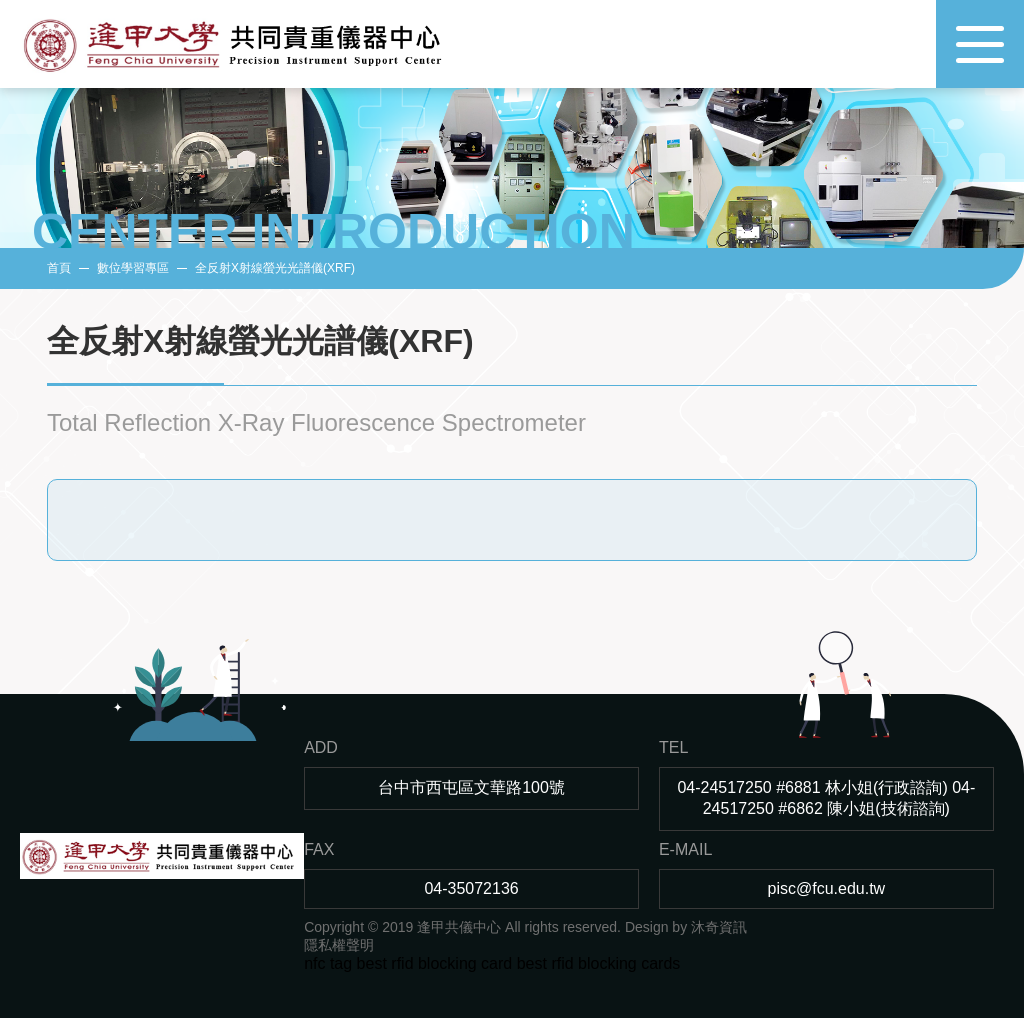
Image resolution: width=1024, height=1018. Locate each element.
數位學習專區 (133, 268)
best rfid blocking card (435, 963)
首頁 (59, 268)
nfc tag (328, 963)
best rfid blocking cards (599, 963)
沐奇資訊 (719, 927)
